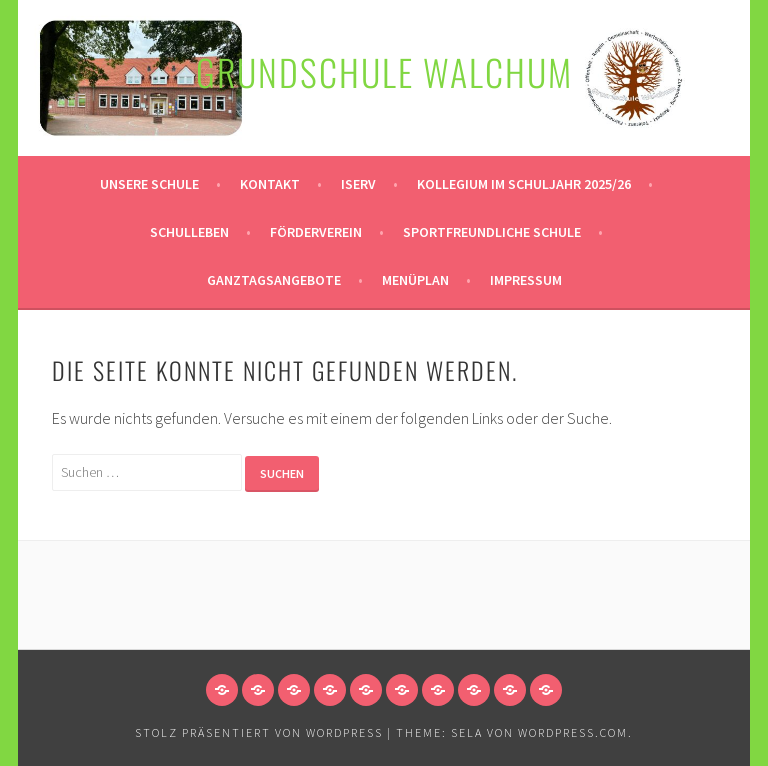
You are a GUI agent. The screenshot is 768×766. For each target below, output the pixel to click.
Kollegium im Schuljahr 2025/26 (524, 184)
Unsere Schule (149, 184)
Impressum (526, 280)
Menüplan (415, 280)
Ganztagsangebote (274, 280)
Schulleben (189, 232)
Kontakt (270, 184)
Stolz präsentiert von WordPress (259, 732)
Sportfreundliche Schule (492, 232)
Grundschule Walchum (384, 71)
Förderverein (316, 232)
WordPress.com (573, 732)
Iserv (358, 184)
